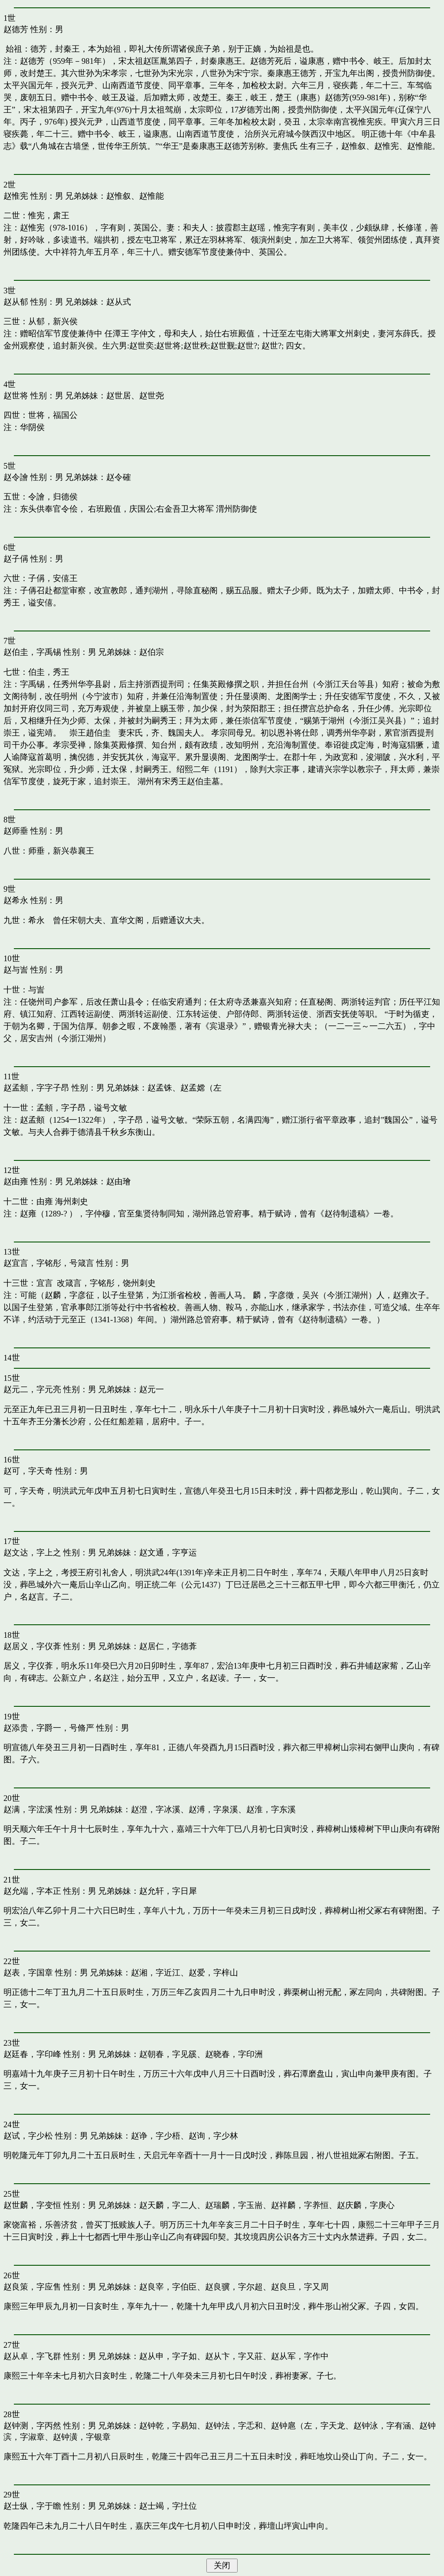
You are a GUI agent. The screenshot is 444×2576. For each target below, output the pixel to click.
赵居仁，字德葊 (168, 1646)
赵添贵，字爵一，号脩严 (48, 1727)
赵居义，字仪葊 (32, 1646)
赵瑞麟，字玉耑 (234, 2205)
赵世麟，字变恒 (32, 2205)
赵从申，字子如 (168, 2356)
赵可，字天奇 (28, 1470)
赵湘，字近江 (155, 1972)
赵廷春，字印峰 (32, 2054)
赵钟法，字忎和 (234, 2425)
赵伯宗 (151, 652)
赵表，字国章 (28, 1972)
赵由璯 (118, 1181)
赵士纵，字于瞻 (32, 2505)
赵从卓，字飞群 (32, 2356)
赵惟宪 (15, 195)
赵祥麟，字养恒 (300, 2205)
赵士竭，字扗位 (168, 2505)
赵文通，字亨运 (168, 1552)
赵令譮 (15, 477)
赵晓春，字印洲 (234, 2054)
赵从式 (118, 301)
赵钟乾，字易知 (168, 2425)
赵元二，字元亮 (32, 1389)
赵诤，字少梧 (155, 2135)
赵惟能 (151, 195)
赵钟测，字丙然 (32, 2425)
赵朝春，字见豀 (168, 2054)
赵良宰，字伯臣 (168, 2286)
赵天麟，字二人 (168, 2205)
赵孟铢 (159, 1087)
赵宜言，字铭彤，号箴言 (48, 1263)
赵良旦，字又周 (300, 2286)
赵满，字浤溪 (28, 1809)
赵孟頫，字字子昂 (36, 1087)
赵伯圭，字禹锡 (32, 652)
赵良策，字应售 (32, 2286)
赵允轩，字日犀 (168, 1891)
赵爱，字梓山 (213, 1972)
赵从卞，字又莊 (234, 2356)
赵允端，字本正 (32, 1891)
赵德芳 (15, 29)
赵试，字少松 (28, 2135)
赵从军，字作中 (300, 2356)
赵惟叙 (118, 195)
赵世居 (118, 395)
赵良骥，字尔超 (234, 2286)
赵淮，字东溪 (271, 1809)
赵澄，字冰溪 (155, 1809)
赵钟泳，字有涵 (382, 2425)
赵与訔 (15, 969)
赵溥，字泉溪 (213, 1809)
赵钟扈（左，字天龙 (308, 2425)
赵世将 (15, 395)
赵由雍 (15, 1181)
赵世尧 (151, 395)
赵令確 (118, 477)
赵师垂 (15, 830)
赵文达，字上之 (32, 1552)
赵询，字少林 (213, 2135)
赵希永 (15, 900)
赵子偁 (15, 558)
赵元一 (151, 1389)
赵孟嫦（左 (201, 1087)
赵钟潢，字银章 (82, 2436)
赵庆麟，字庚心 (366, 2205)
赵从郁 (15, 301)
